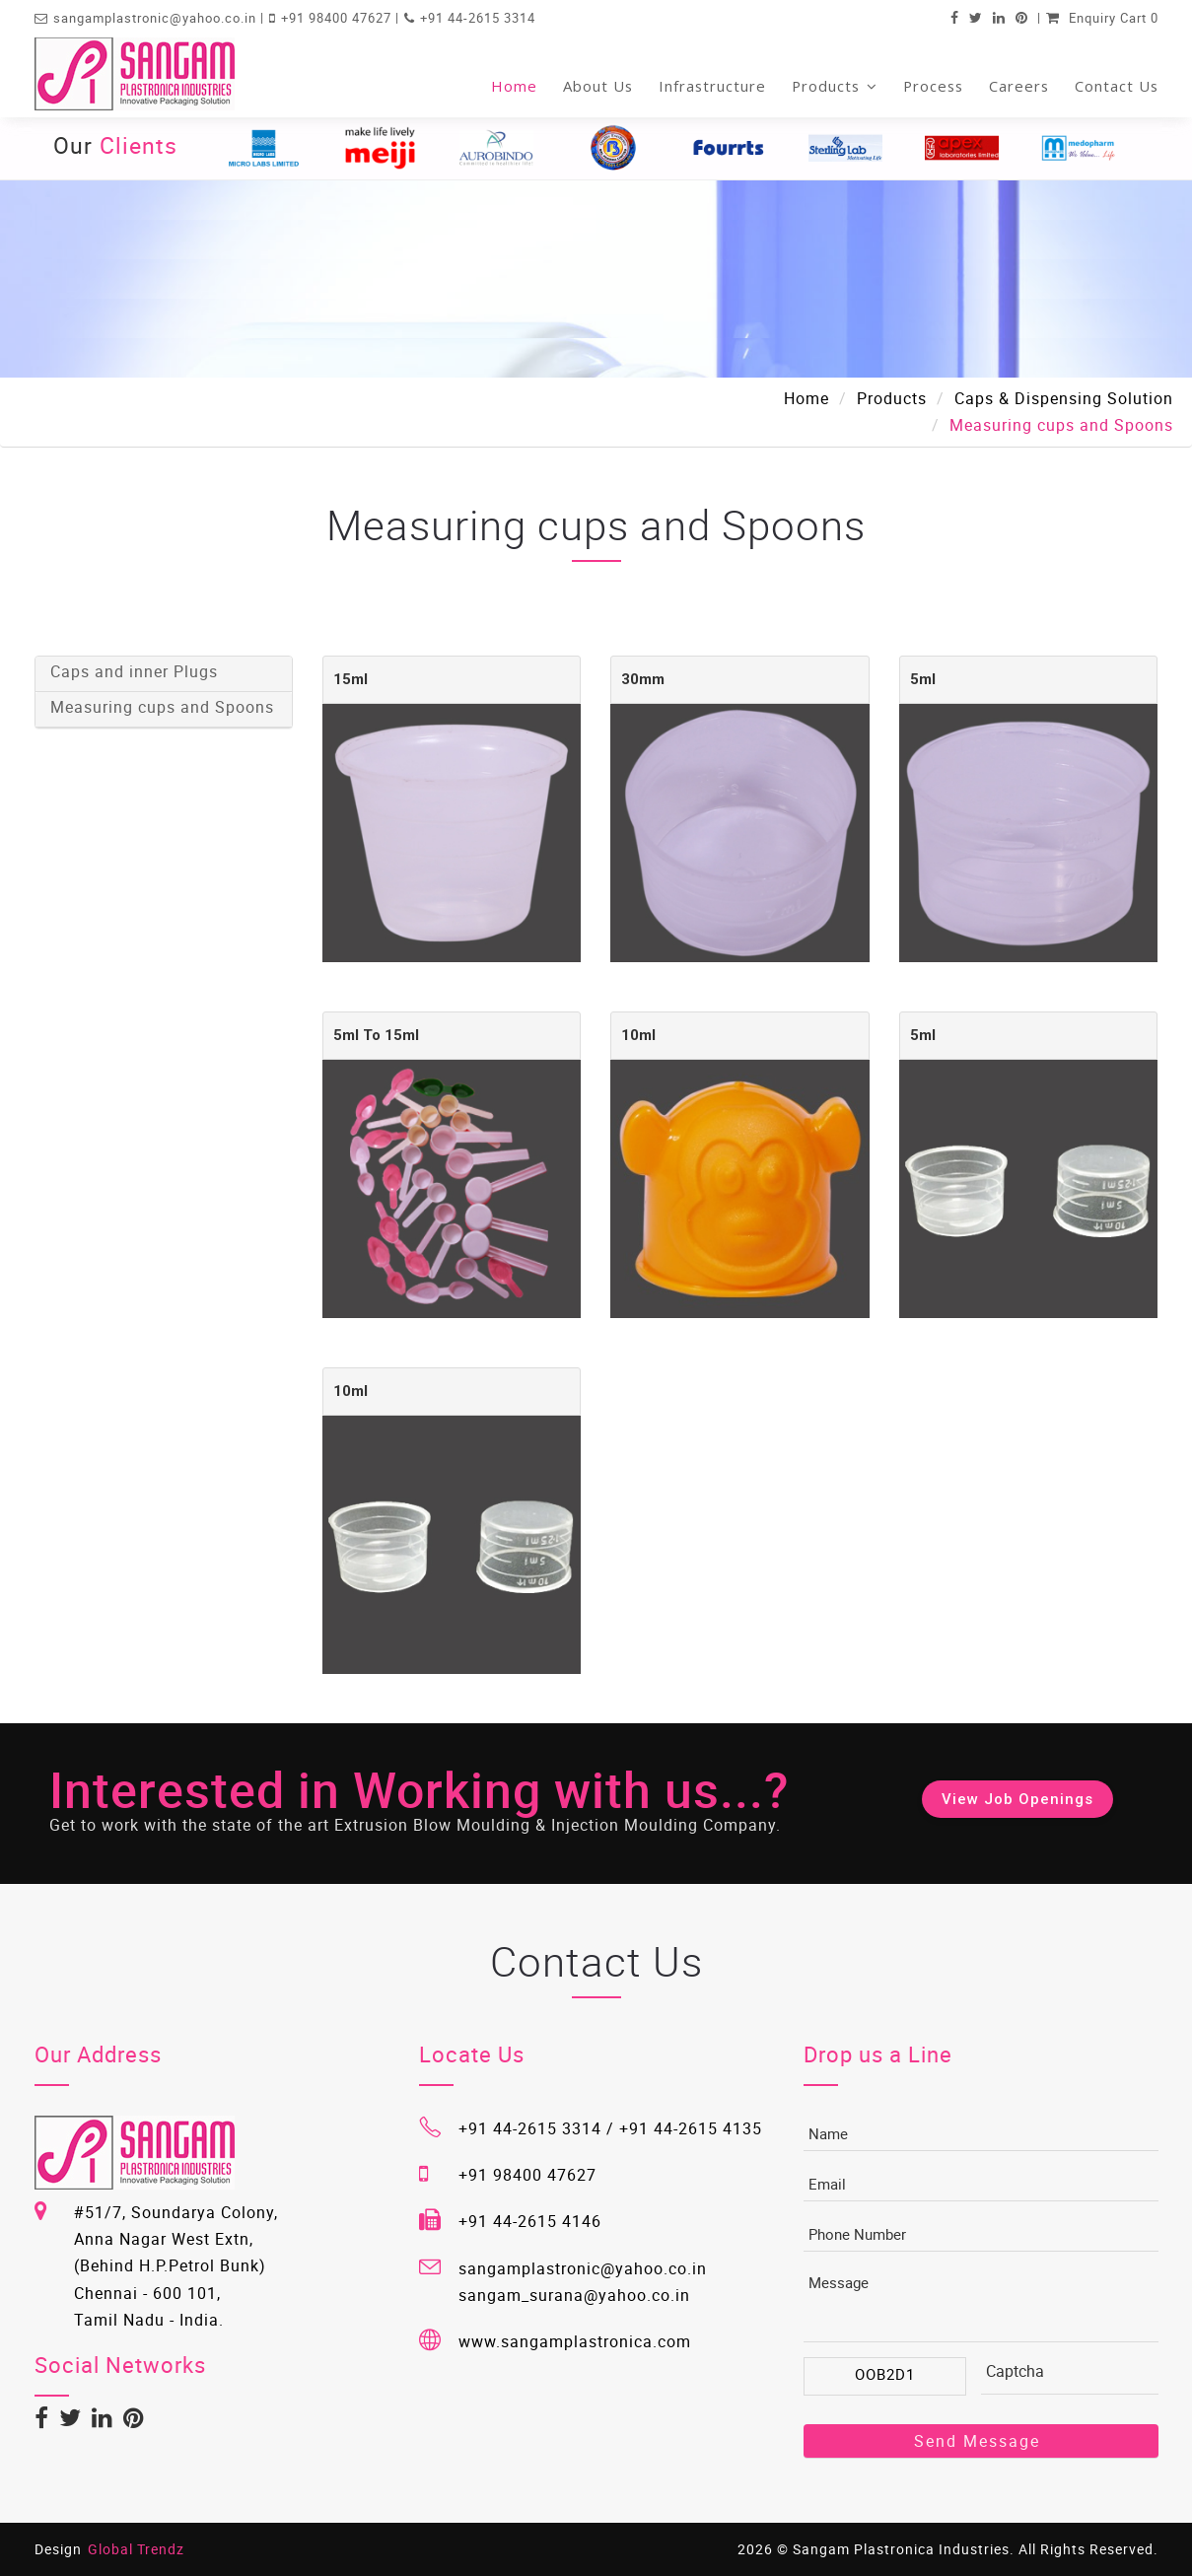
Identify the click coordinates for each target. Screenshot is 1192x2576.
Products (834, 86)
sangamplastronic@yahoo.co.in (156, 18)
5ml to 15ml (376, 1035)
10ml (638, 1035)
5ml (923, 679)
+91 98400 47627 (338, 18)
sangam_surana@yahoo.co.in (574, 2295)
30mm (643, 679)
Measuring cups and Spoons (162, 707)
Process (933, 86)
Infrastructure (712, 86)
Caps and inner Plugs (134, 671)
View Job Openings (1017, 1799)
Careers (1019, 86)
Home (514, 86)
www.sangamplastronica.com (574, 2341)
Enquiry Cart (1102, 18)
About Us (598, 86)
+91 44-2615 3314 (477, 18)
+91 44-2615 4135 (690, 2128)
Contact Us (1116, 86)
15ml (350, 679)
